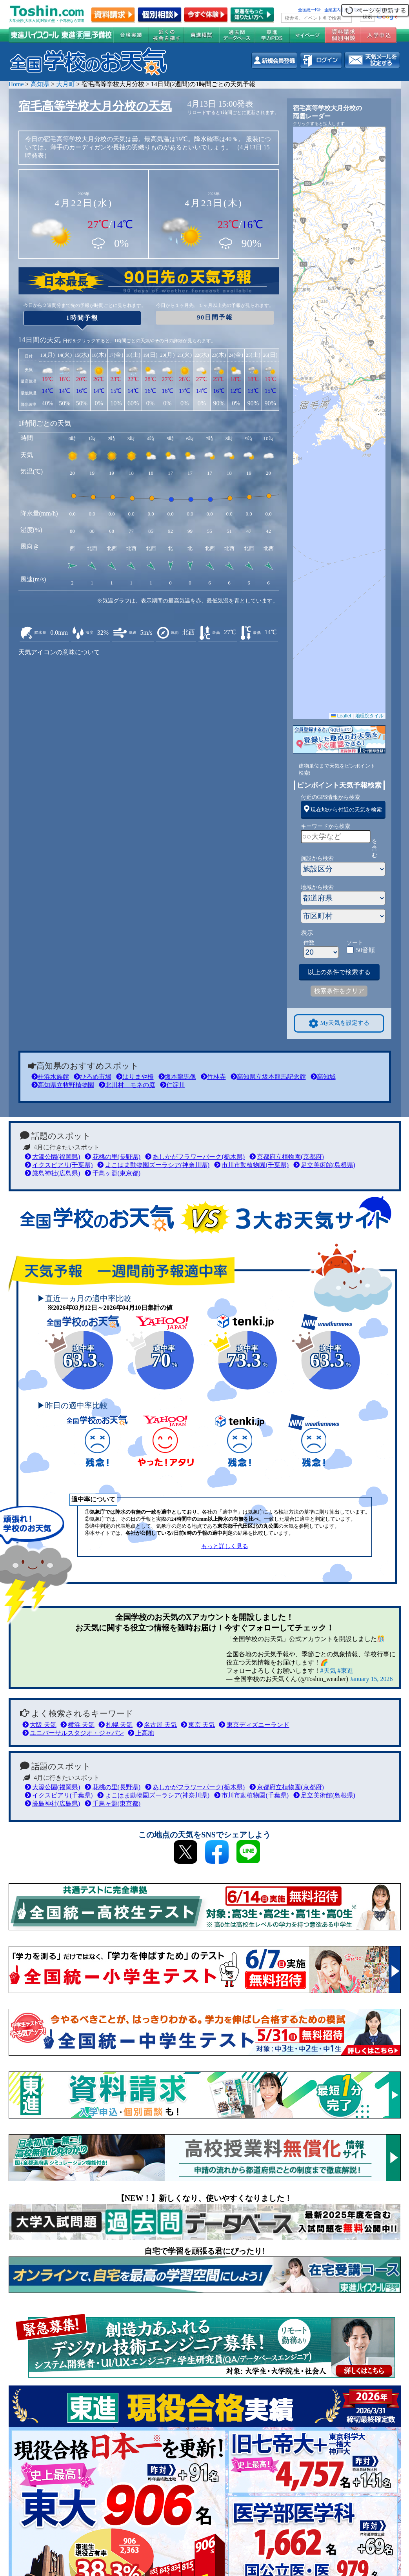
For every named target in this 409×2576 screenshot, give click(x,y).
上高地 (141, 1733)
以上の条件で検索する (339, 972)
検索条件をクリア (339, 991)
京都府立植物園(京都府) (286, 1156)
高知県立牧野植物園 (62, 1085)
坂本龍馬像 (177, 1076)
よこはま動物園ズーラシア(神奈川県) (153, 1165)
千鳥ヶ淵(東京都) (112, 1173)
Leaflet (341, 716)
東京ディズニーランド (254, 1724)
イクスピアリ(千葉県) (59, 1165)
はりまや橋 (135, 1076)
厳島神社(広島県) (52, 1173)
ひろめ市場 (92, 1076)
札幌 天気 (115, 1724)
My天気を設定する (339, 1023)
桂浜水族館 (50, 1076)
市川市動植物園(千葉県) (251, 1165)
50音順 (365, 950)
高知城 (323, 1076)
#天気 (328, 1670)
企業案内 (332, 9)
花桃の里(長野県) (112, 1156)
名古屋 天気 (156, 1724)
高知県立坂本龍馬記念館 (268, 1076)
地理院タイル (369, 716)
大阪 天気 (39, 1724)
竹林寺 (213, 1076)
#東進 (345, 1670)
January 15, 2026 (371, 1679)
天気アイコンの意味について (59, 652)
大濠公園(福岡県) (52, 1156)
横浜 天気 (77, 1724)
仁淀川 (172, 1085)
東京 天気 (198, 1724)
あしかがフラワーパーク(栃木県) (195, 1156)
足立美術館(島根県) (324, 1165)
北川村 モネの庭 (127, 1085)
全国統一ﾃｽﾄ (309, 9)
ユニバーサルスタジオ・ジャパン (73, 1733)
